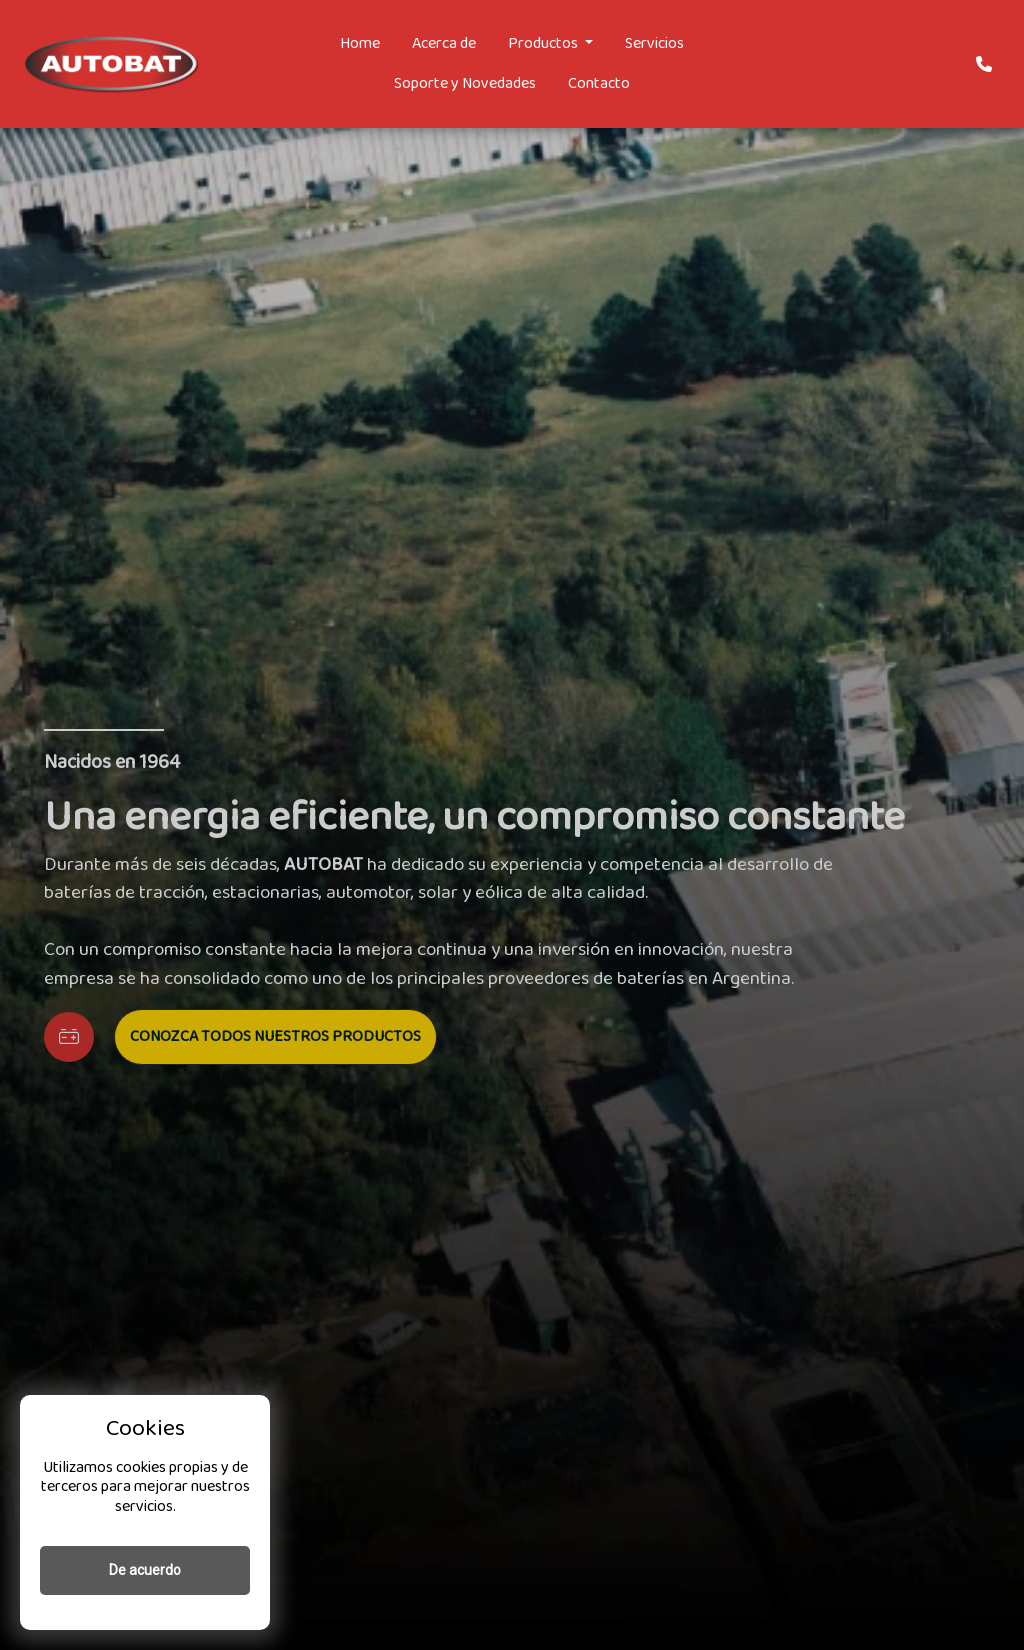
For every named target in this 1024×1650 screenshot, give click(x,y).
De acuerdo (145, 1570)
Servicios (654, 43)
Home (360, 43)
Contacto (599, 83)
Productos (544, 43)
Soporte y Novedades (465, 83)
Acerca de (444, 43)
